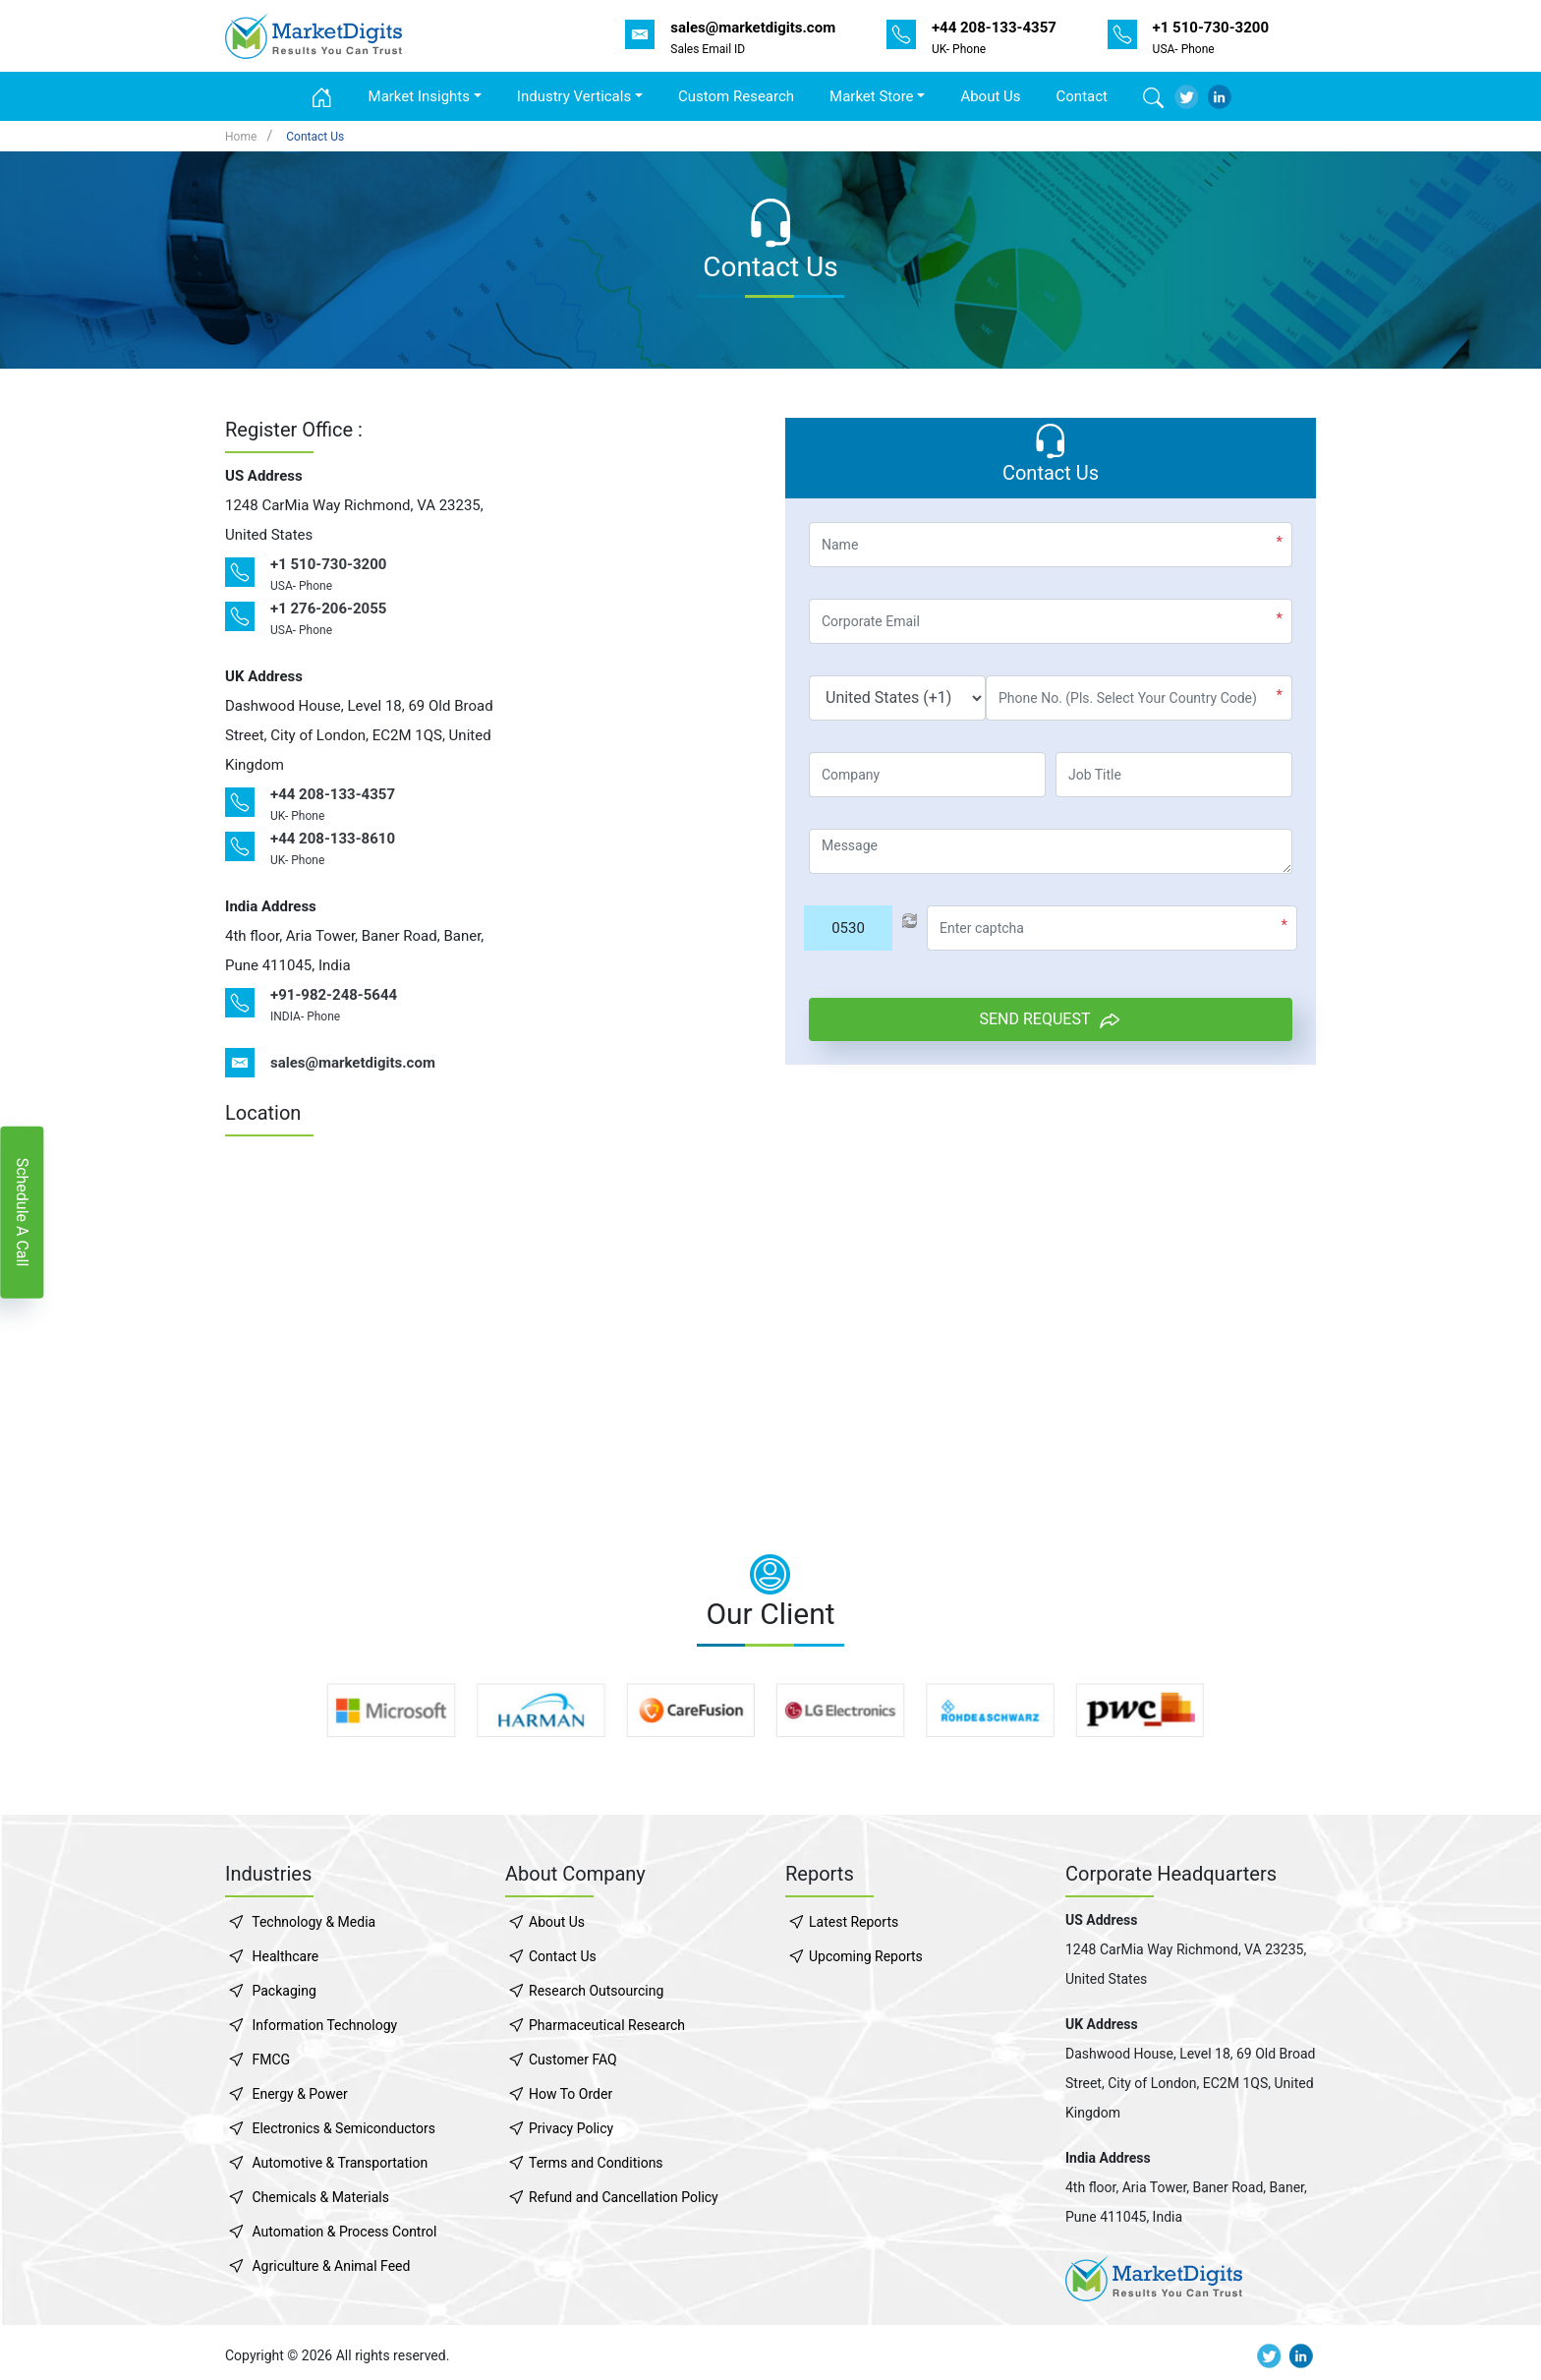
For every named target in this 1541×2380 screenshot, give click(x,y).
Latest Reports (853, 1922)
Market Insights (419, 96)
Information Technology (324, 2025)
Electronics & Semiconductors (343, 2128)
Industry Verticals (574, 96)
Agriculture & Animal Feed (331, 2266)
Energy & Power (299, 2094)
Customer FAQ (573, 2059)
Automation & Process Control (344, 2231)
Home (241, 137)
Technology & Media (313, 1922)
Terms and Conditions (596, 2163)
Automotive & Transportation (340, 2163)
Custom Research (736, 96)
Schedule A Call (22, 1211)
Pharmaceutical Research (607, 2025)
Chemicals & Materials (320, 2197)
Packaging (283, 1991)
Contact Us (315, 137)
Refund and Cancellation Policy (623, 2197)
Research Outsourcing (596, 1991)
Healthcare (285, 1956)
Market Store (871, 96)
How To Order (570, 2094)
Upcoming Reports (866, 1956)
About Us (990, 96)
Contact (1082, 96)
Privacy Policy (571, 2128)
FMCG (271, 2059)
